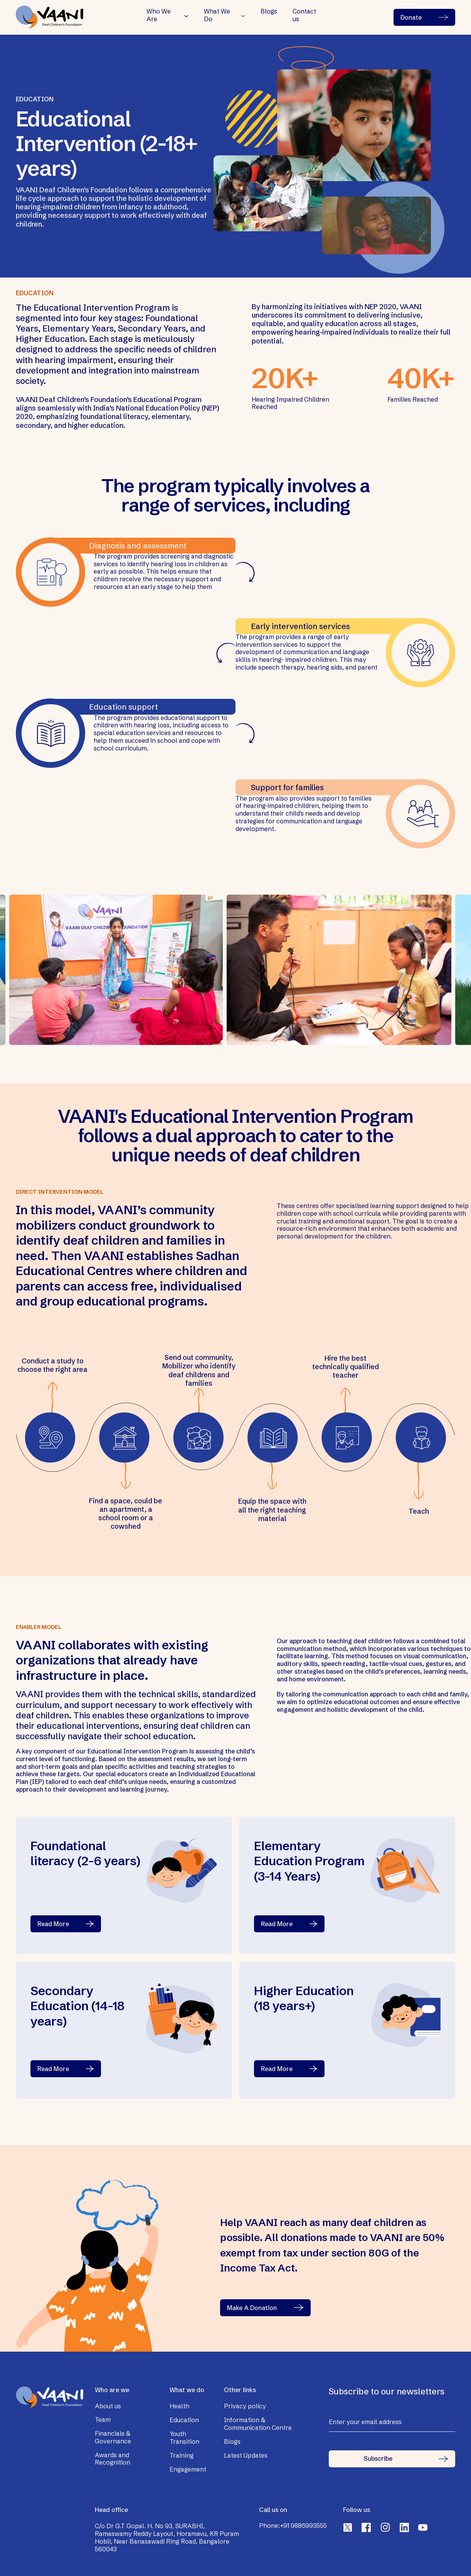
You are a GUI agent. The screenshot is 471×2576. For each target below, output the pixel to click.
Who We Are (158, 15)
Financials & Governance (113, 2437)
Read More (65, 1924)
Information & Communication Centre (258, 2423)
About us (108, 2406)
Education (184, 2420)
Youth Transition (184, 2437)
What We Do (217, 15)
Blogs (269, 11)
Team (103, 2419)
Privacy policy (245, 2406)
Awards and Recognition (112, 2459)
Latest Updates (245, 2455)
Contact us (304, 15)
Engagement (188, 2469)
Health (179, 2406)
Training (181, 2455)
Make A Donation (265, 2308)
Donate (424, 17)
